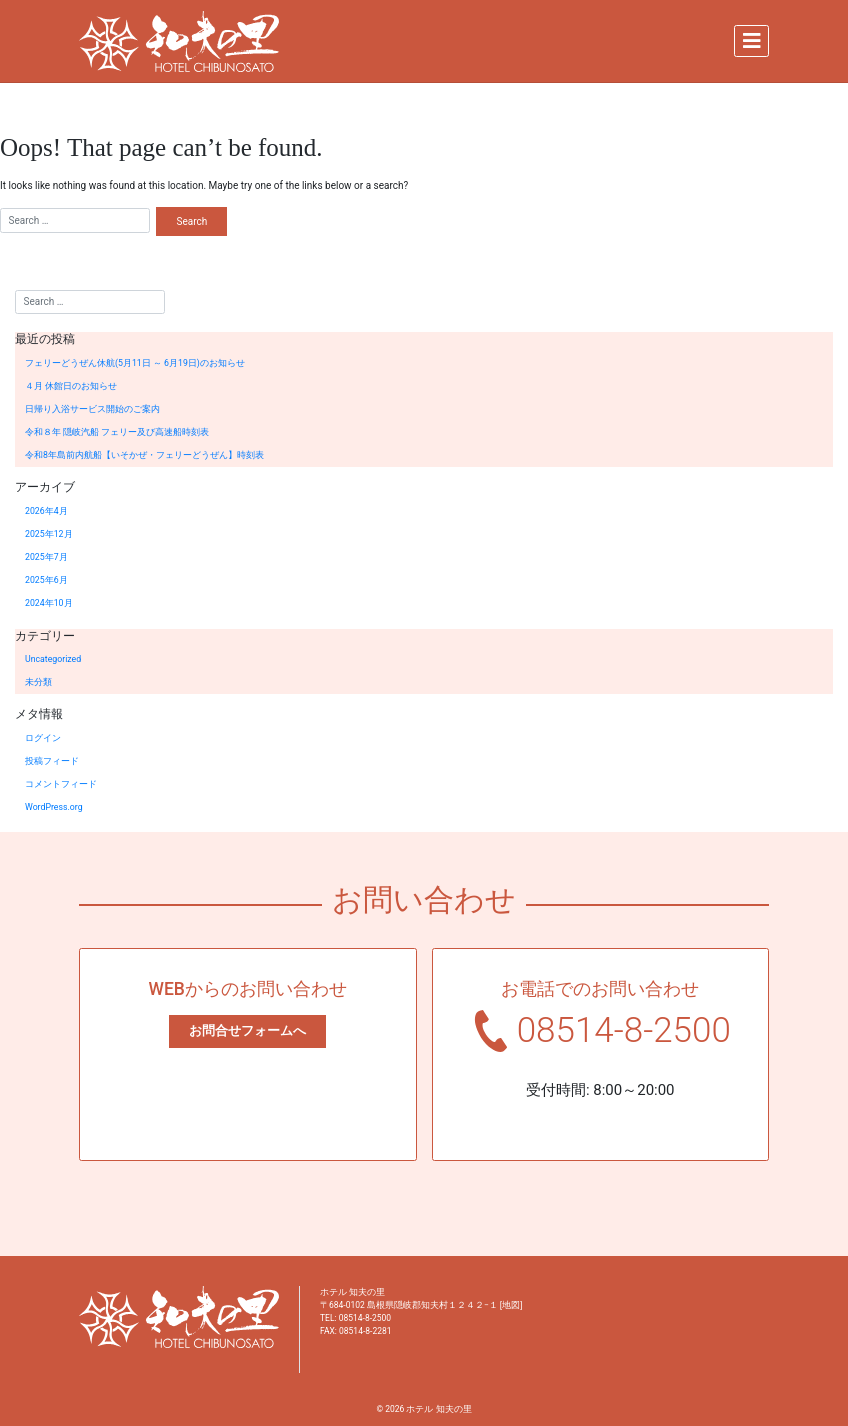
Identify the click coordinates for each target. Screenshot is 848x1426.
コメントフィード (61, 784)
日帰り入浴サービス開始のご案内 (92, 409)
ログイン (43, 738)
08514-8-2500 (624, 1030)
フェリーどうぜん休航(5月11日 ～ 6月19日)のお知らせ (135, 363)
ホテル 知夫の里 (438, 1409)
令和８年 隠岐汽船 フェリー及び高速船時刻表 (117, 432)
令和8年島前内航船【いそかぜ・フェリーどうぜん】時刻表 (144, 455)
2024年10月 (49, 603)
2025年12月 (49, 534)
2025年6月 (46, 580)
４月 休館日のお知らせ (71, 386)
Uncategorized (53, 659)
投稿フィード (52, 761)
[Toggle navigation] (751, 41)
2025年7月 (46, 557)
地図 (511, 1305)
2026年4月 (46, 511)
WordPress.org (54, 807)
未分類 (38, 682)
